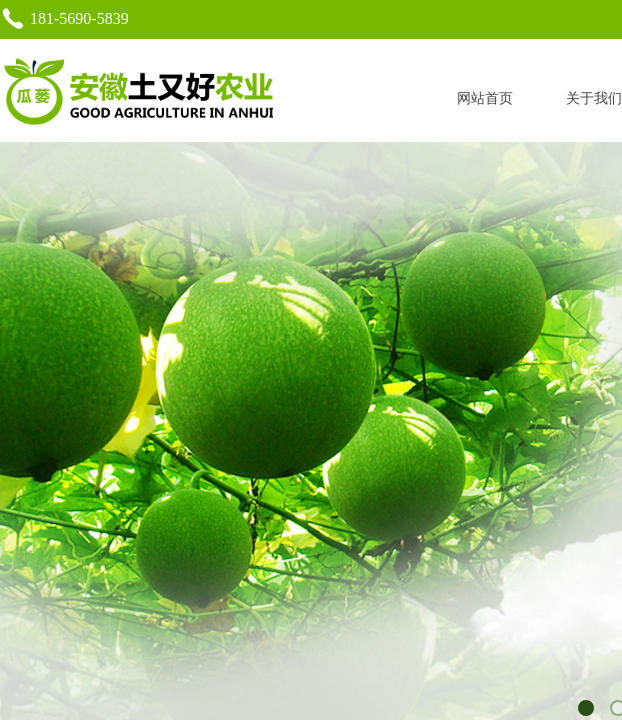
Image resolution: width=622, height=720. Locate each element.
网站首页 (485, 98)
